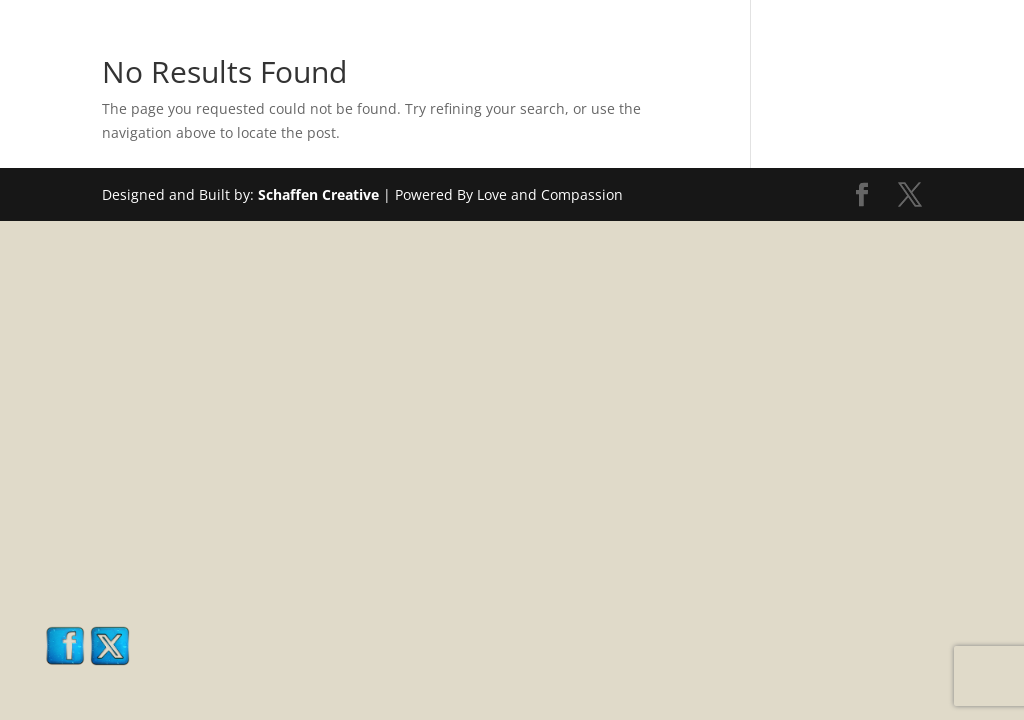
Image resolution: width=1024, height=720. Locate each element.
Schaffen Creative (318, 194)
